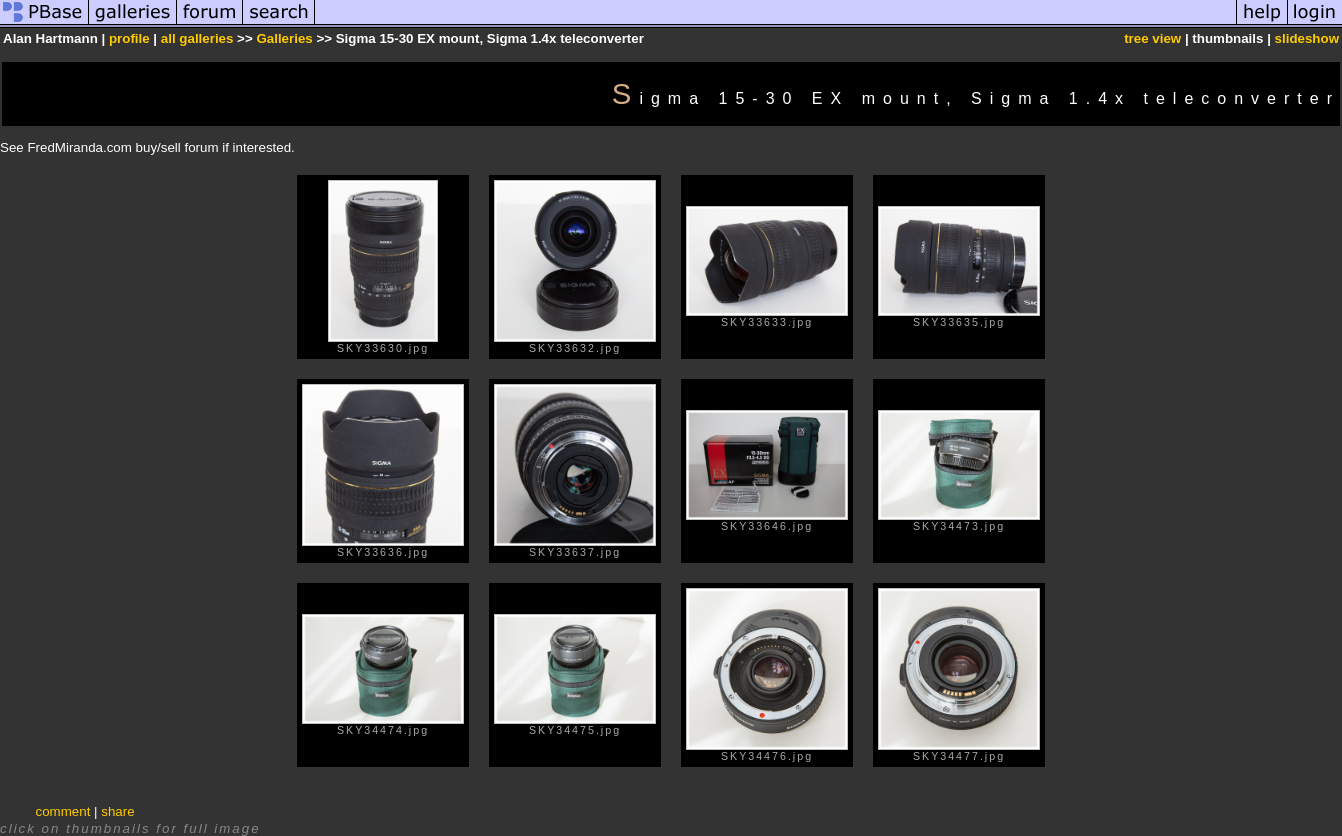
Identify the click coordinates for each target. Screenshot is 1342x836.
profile (129, 38)
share (117, 811)
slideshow (1307, 38)
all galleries (197, 38)
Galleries (284, 38)
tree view (1152, 38)
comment (63, 811)
